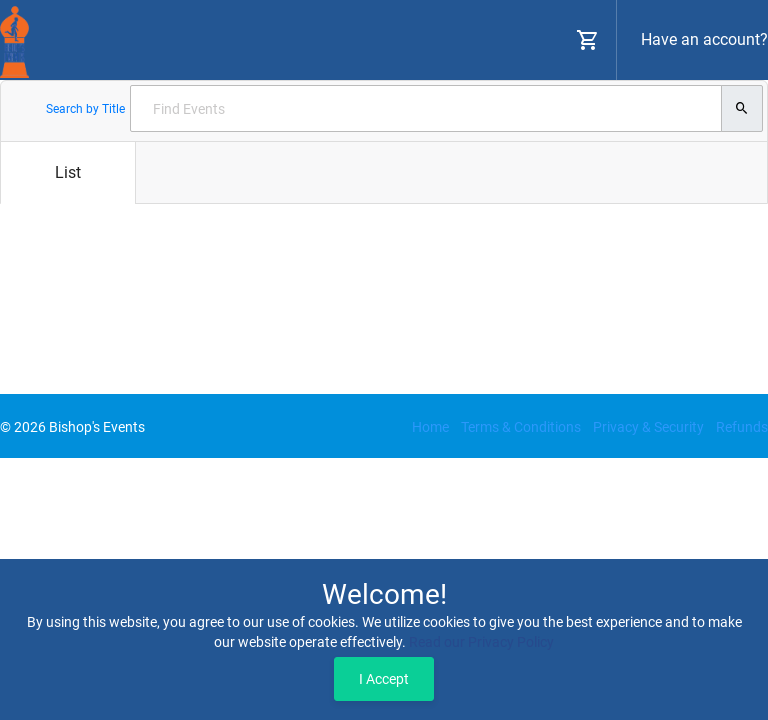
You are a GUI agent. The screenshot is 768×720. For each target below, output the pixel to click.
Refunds (742, 427)
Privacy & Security (648, 427)
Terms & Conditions (521, 427)
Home (430, 427)
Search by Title (85, 109)
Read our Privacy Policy (481, 642)
